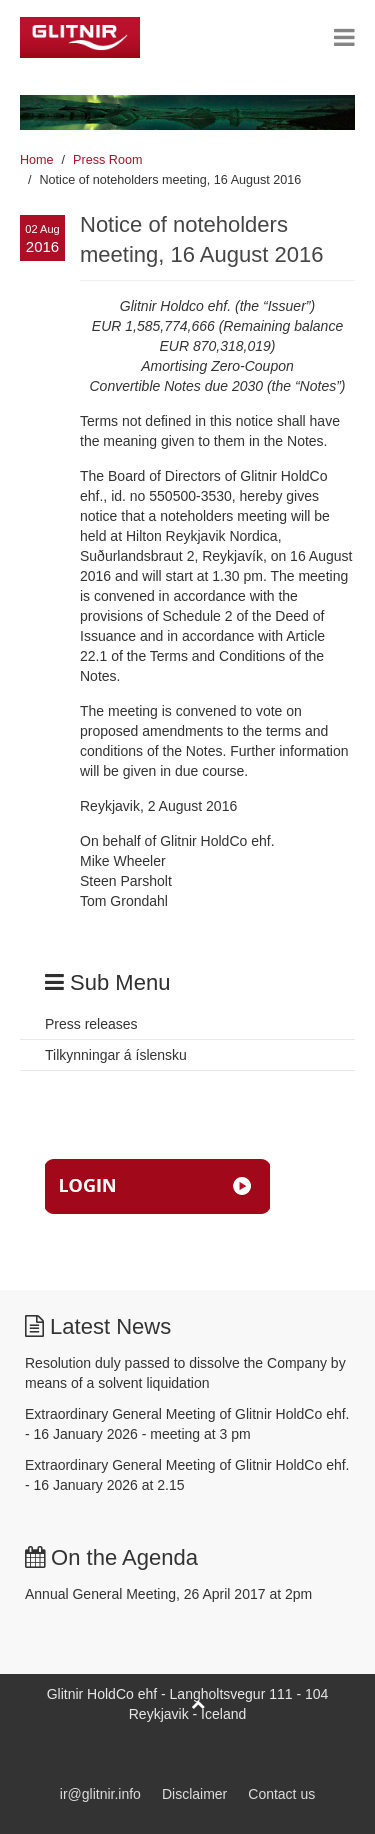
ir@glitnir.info (100, 1794)
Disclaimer (194, 1794)
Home (37, 160)
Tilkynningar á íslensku (116, 1055)
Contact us (281, 1794)
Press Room (107, 160)
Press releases (91, 1024)
